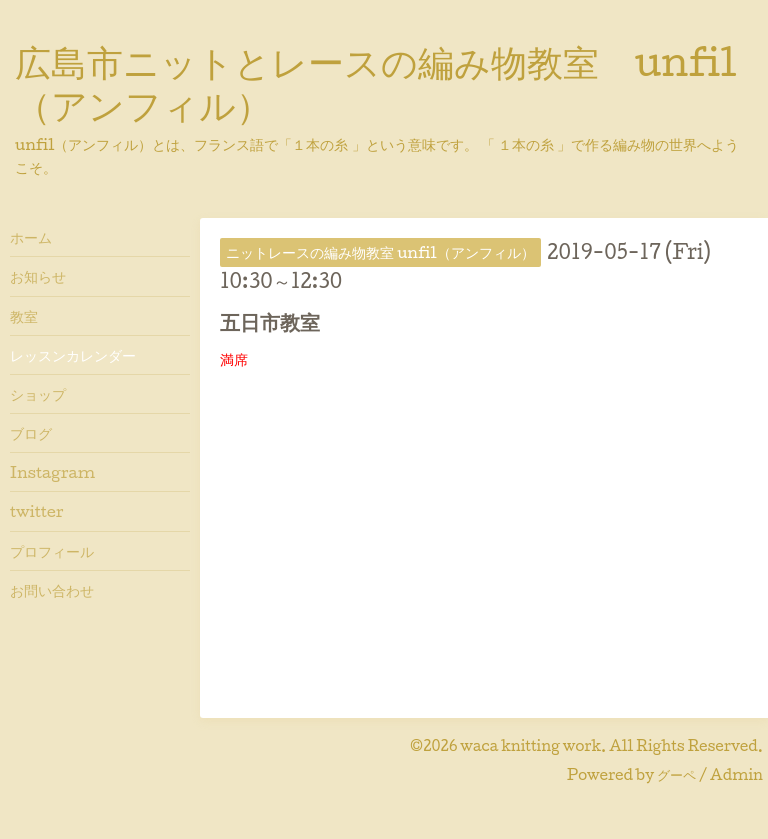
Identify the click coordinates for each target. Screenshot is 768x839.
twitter (37, 511)
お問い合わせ (52, 590)
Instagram (52, 472)
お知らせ (38, 276)
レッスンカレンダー (73, 355)
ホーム (31, 237)
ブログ (31, 433)
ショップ (38, 394)
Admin (736, 774)
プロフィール (52, 551)
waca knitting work (530, 745)
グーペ (676, 774)
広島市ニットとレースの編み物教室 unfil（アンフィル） (376, 82)
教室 (24, 316)
